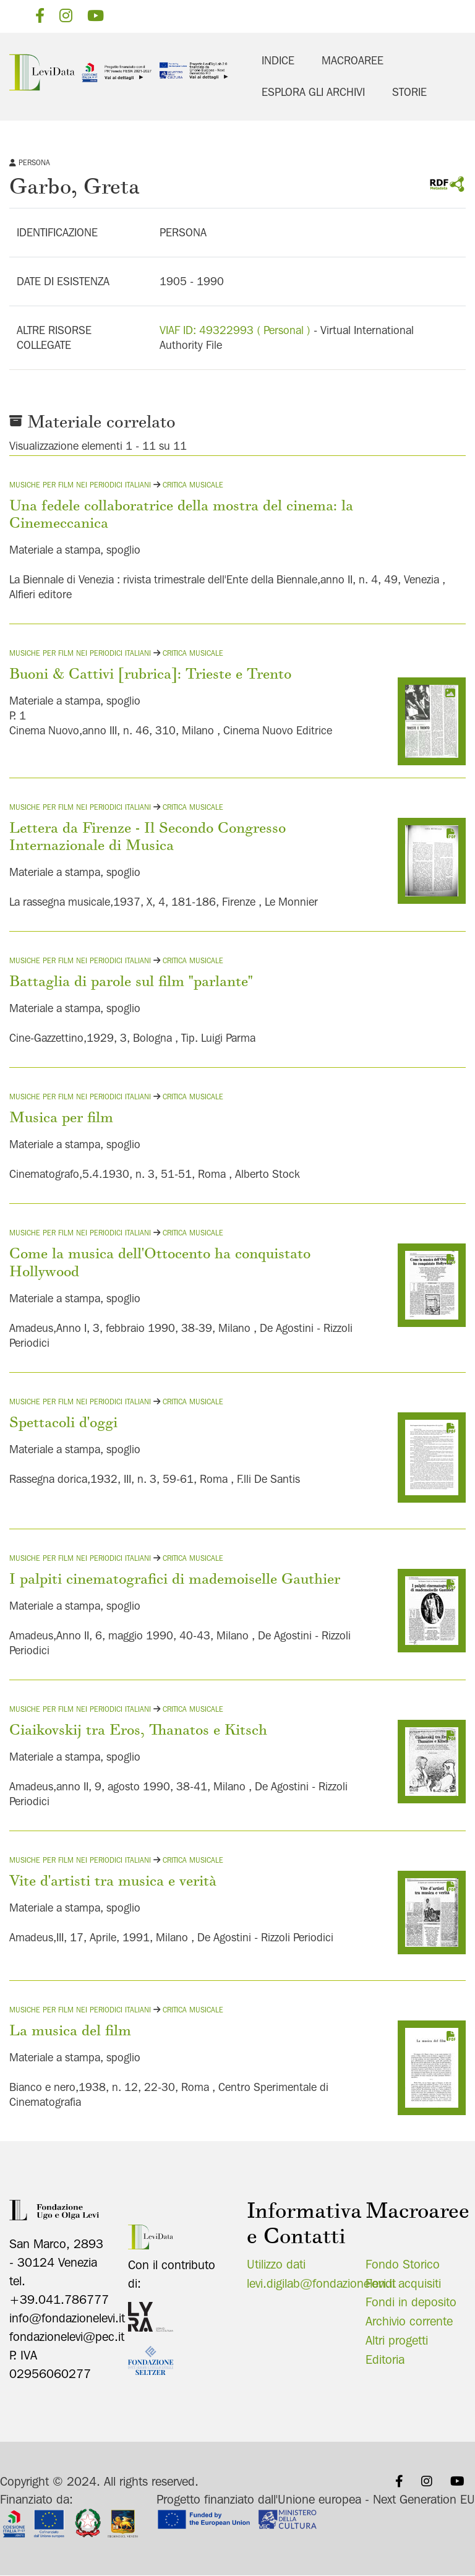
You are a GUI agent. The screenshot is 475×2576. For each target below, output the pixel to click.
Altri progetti (397, 2340)
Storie (409, 91)
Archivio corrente (409, 2321)
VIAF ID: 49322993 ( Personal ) (235, 330)
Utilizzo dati (276, 2264)
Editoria (385, 2359)
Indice (278, 60)
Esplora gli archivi (313, 91)
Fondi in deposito (411, 2302)
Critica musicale (193, 484)
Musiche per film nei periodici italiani (80, 484)
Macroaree (352, 60)
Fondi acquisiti (403, 2283)
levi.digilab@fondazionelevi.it (321, 2283)
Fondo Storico (403, 2264)
